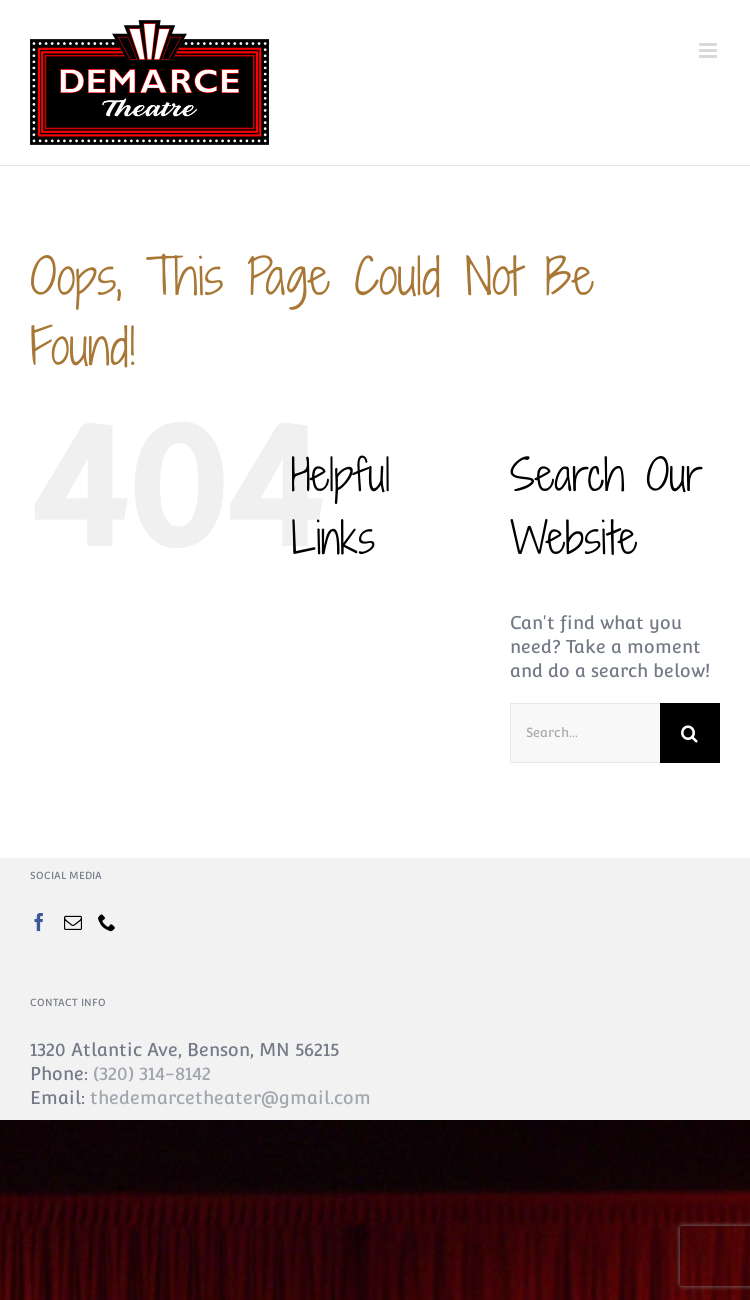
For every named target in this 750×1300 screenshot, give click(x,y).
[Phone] (107, 922)
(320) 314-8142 (152, 1073)
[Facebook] (39, 922)
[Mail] (73, 922)
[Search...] (585, 733)
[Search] (690, 733)
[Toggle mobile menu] (709, 50)
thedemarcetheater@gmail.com (230, 1097)
